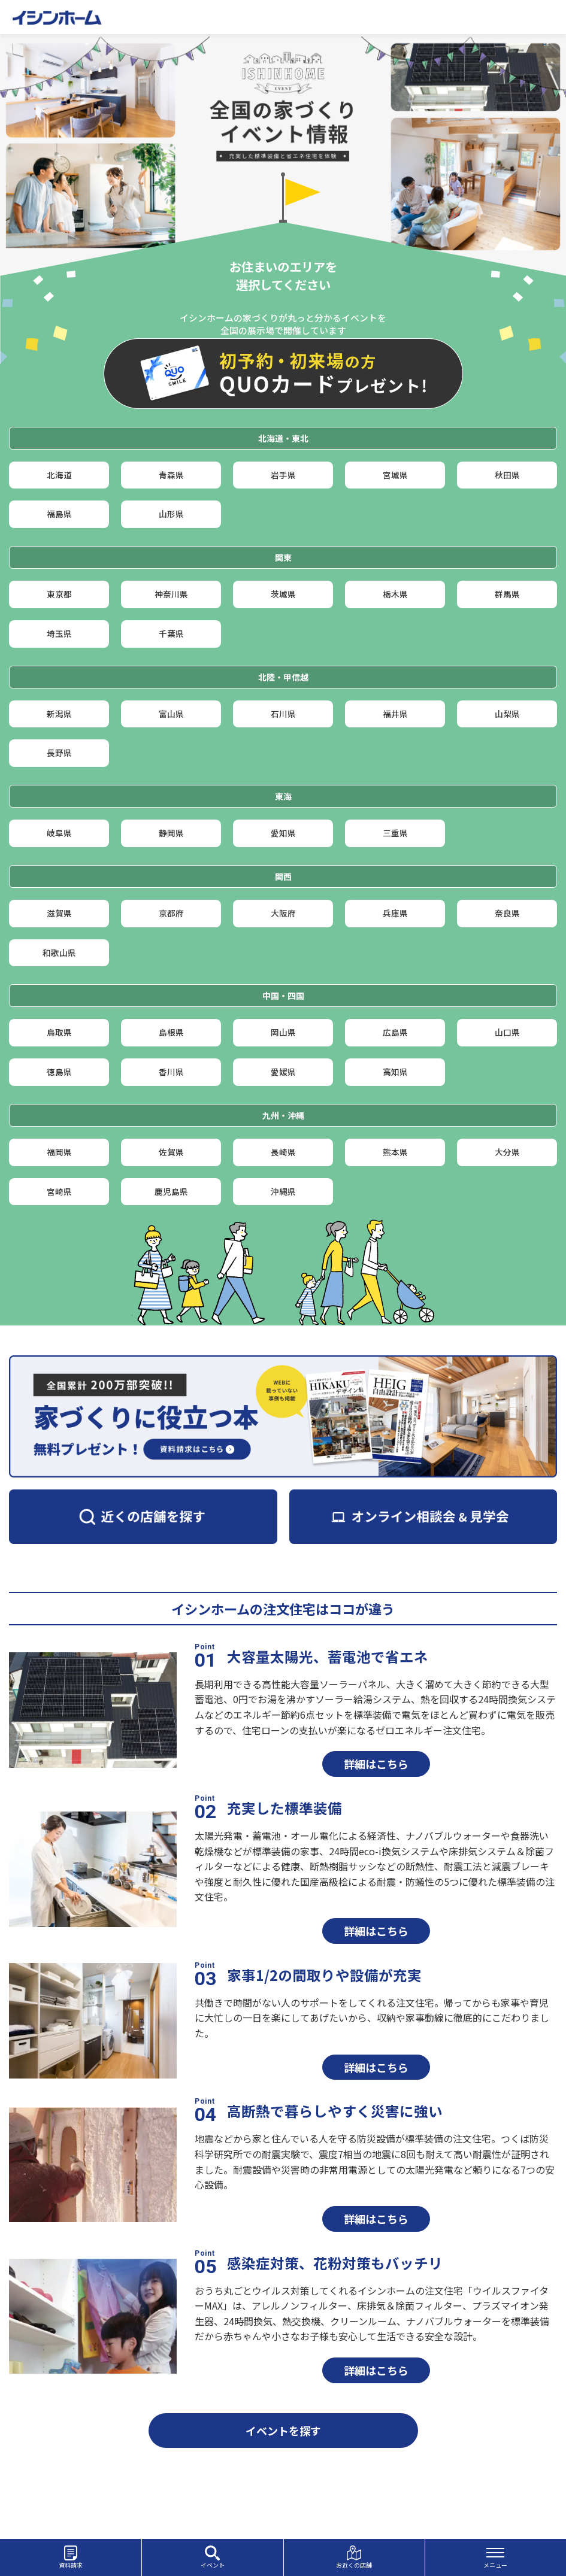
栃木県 (395, 609)
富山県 (171, 741)
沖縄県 (283, 1268)
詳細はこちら (376, 1843)
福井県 (395, 741)
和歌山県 (59, 1005)
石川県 (283, 741)
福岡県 (59, 1222)
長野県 (59, 787)
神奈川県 (171, 609)
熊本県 (395, 1222)
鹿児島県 (171, 1268)
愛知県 (283, 873)
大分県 (507, 1222)
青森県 (171, 478)
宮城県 (395, 478)
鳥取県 (59, 1091)
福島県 (59, 523)
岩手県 (283, 478)
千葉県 (171, 655)
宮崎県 (59, 1268)
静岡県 (171, 873)
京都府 (171, 959)
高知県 (395, 1136)
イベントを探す (283, 2510)
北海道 (59, 478)
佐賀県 (171, 1222)
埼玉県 (59, 655)
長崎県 (283, 1222)
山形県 (171, 523)
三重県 (395, 873)
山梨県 (507, 741)
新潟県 (59, 741)
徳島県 (59, 1136)
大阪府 (283, 959)
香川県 (171, 1136)
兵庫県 (395, 959)
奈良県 (507, 959)
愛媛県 (283, 1136)
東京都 (59, 609)
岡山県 (283, 1091)
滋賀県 (59, 959)
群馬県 (507, 609)
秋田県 (507, 478)
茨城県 (283, 609)
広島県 (395, 1091)
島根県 (171, 1091)
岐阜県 (59, 873)
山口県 (507, 1091)
